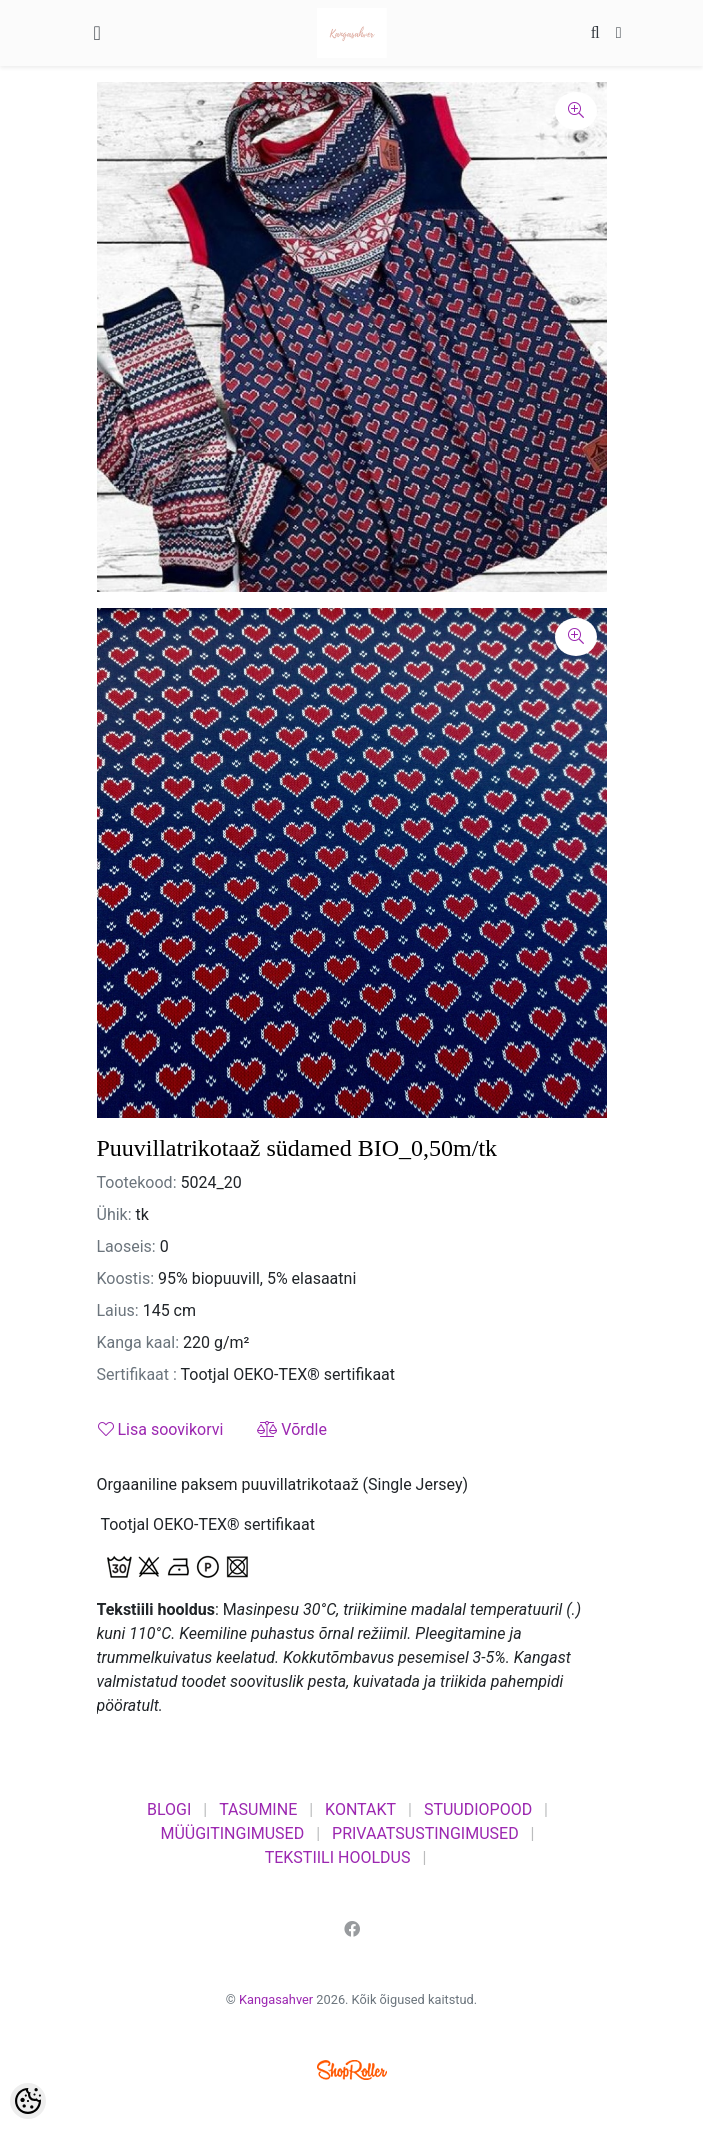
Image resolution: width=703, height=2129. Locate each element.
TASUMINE (258, 1809)
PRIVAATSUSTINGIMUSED (425, 1833)
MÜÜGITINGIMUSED (232, 1833)
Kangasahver (276, 1999)
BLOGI (169, 1809)
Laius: (118, 1310)
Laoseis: (126, 1246)
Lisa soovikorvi (161, 1429)
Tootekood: (137, 1182)
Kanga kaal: (138, 1342)
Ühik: (114, 1214)
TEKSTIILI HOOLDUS (338, 1857)
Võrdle (292, 1429)
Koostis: (126, 1278)
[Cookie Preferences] (28, 2101)
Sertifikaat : (137, 1374)
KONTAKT (360, 1809)
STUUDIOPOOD (478, 1809)
